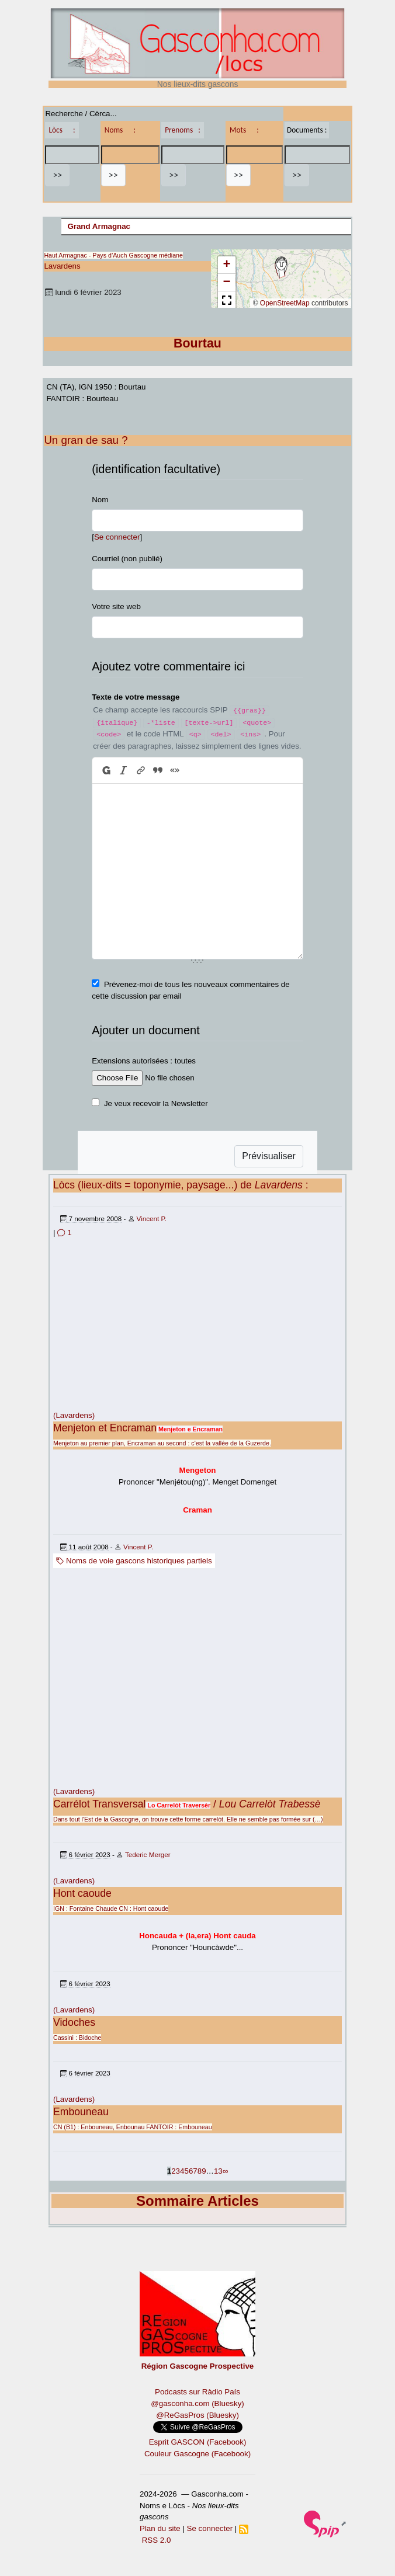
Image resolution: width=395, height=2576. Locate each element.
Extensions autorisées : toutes (144, 1060)
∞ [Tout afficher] (225, 2171)
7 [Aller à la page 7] (195, 2171)
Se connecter (117, 537)
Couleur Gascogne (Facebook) (197, 2453)
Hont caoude (82, 1893)
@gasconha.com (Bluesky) (197, 2403)
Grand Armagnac (98, 226)
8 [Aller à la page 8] (200, 2171)
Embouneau (81, 2112)
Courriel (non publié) (127, 558)
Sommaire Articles (197, 2201)
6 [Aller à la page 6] (191, 2171)
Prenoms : (182, 130)
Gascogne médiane (156, 255)
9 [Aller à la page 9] (204, 2171)
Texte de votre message (135, 697)
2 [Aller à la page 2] (173, 2171)
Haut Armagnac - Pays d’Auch (85, 255)
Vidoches (74, 2022)
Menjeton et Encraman (105, 1428)
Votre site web (116, 606)
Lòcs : (61, 130)
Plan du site (160, 2528)
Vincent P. (152, 1218)
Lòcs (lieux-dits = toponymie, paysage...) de (178, 1185)
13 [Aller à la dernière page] (218, 2171)
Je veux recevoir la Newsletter (156, 1103)
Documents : (307, 130)
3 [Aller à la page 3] (178, 2171)
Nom (100, 499)
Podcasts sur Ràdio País (197, 2391)
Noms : (120, 130)
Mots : (244, 130)
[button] (281, 267)
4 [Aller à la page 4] (182, 2171)
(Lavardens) (74, 1415)
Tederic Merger (148, 1854)
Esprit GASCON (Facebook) (198, 2442)
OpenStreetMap (285, 303)
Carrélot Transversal (99, 1804)
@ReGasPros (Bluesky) (197, 2415)
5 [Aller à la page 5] (186, 2171)
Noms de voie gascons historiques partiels (134, 1560)
